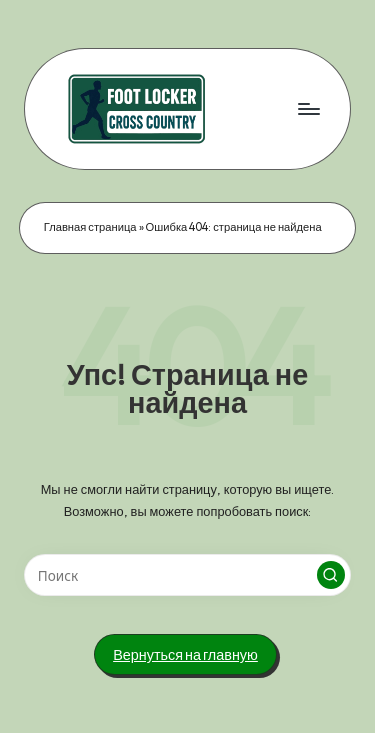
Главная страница (90, 227)
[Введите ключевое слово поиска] (187, 575)
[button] (331, 575)
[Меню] (308, 108)
